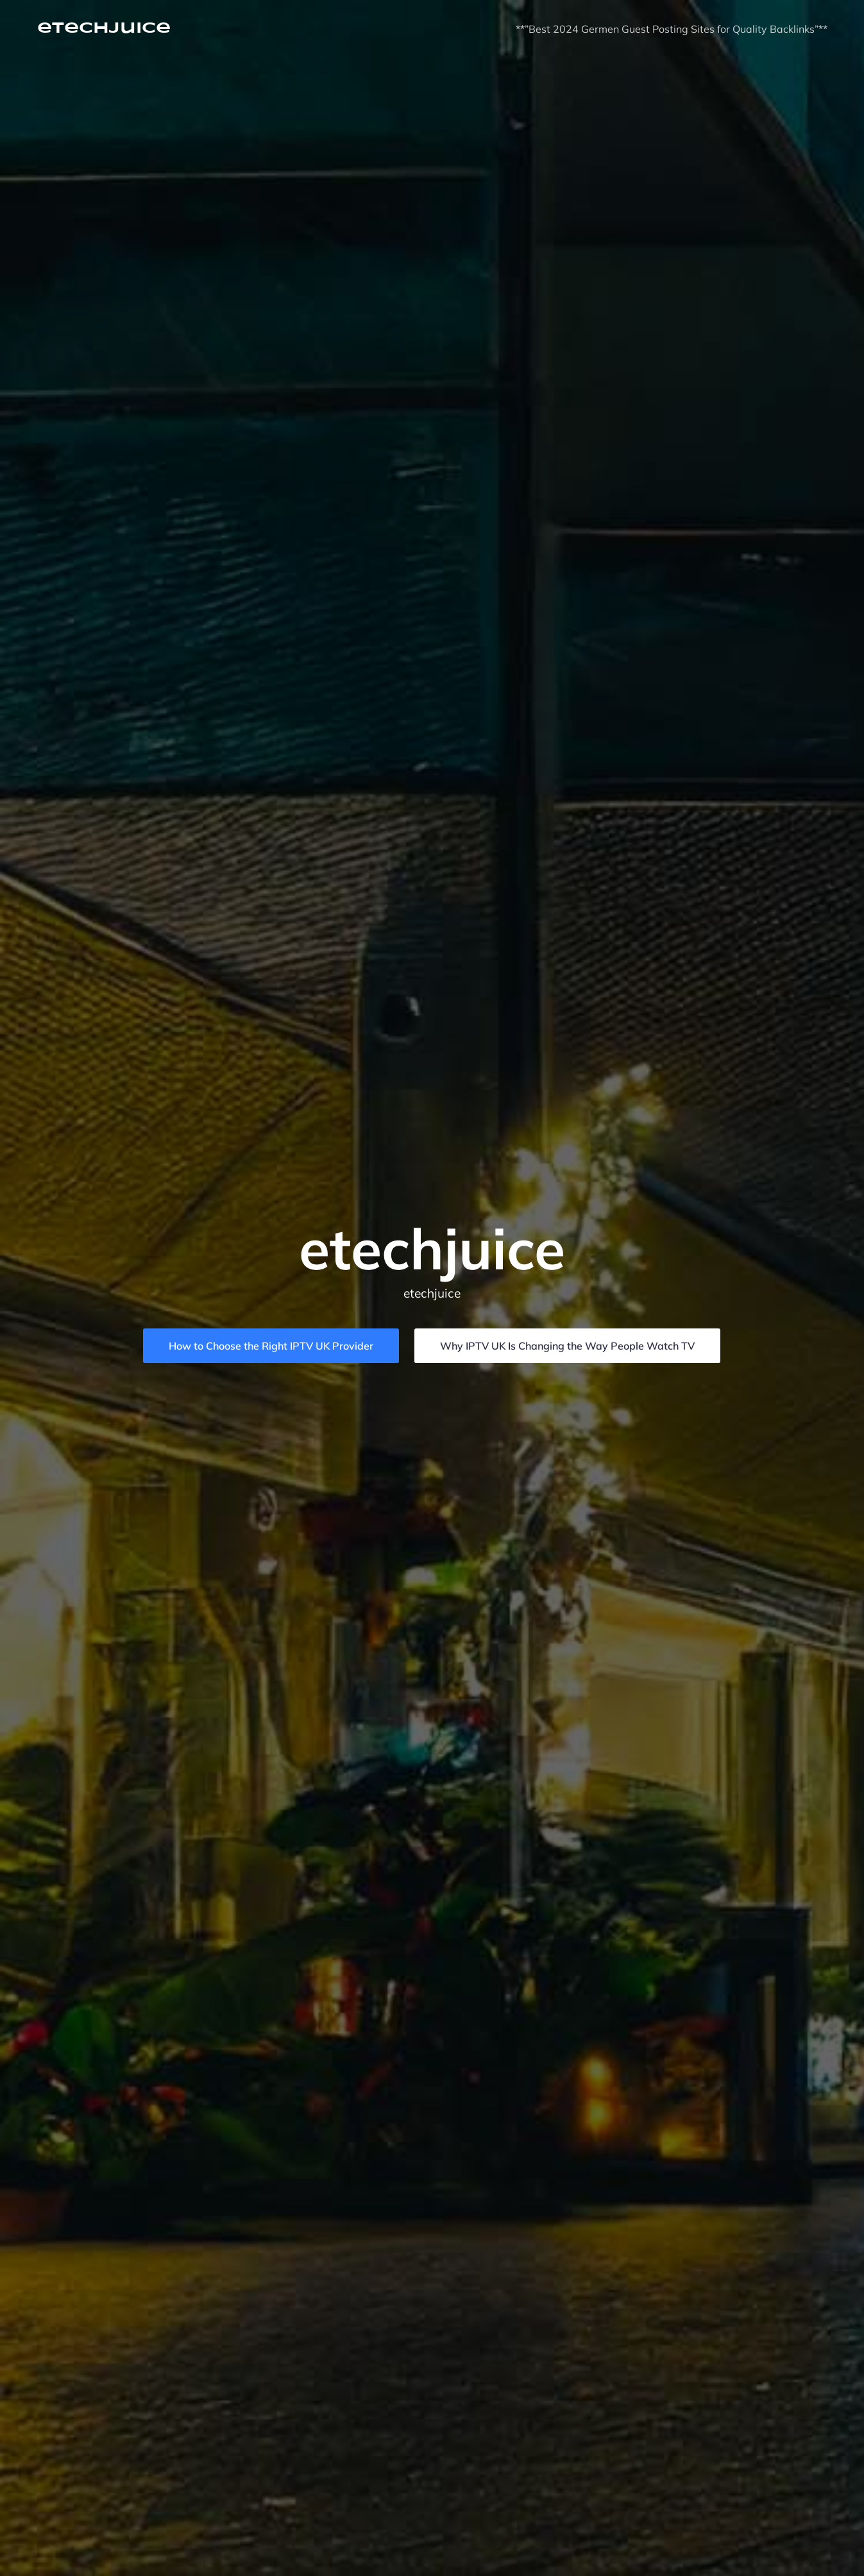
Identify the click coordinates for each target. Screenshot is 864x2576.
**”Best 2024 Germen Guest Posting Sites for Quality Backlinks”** (671, 28)
